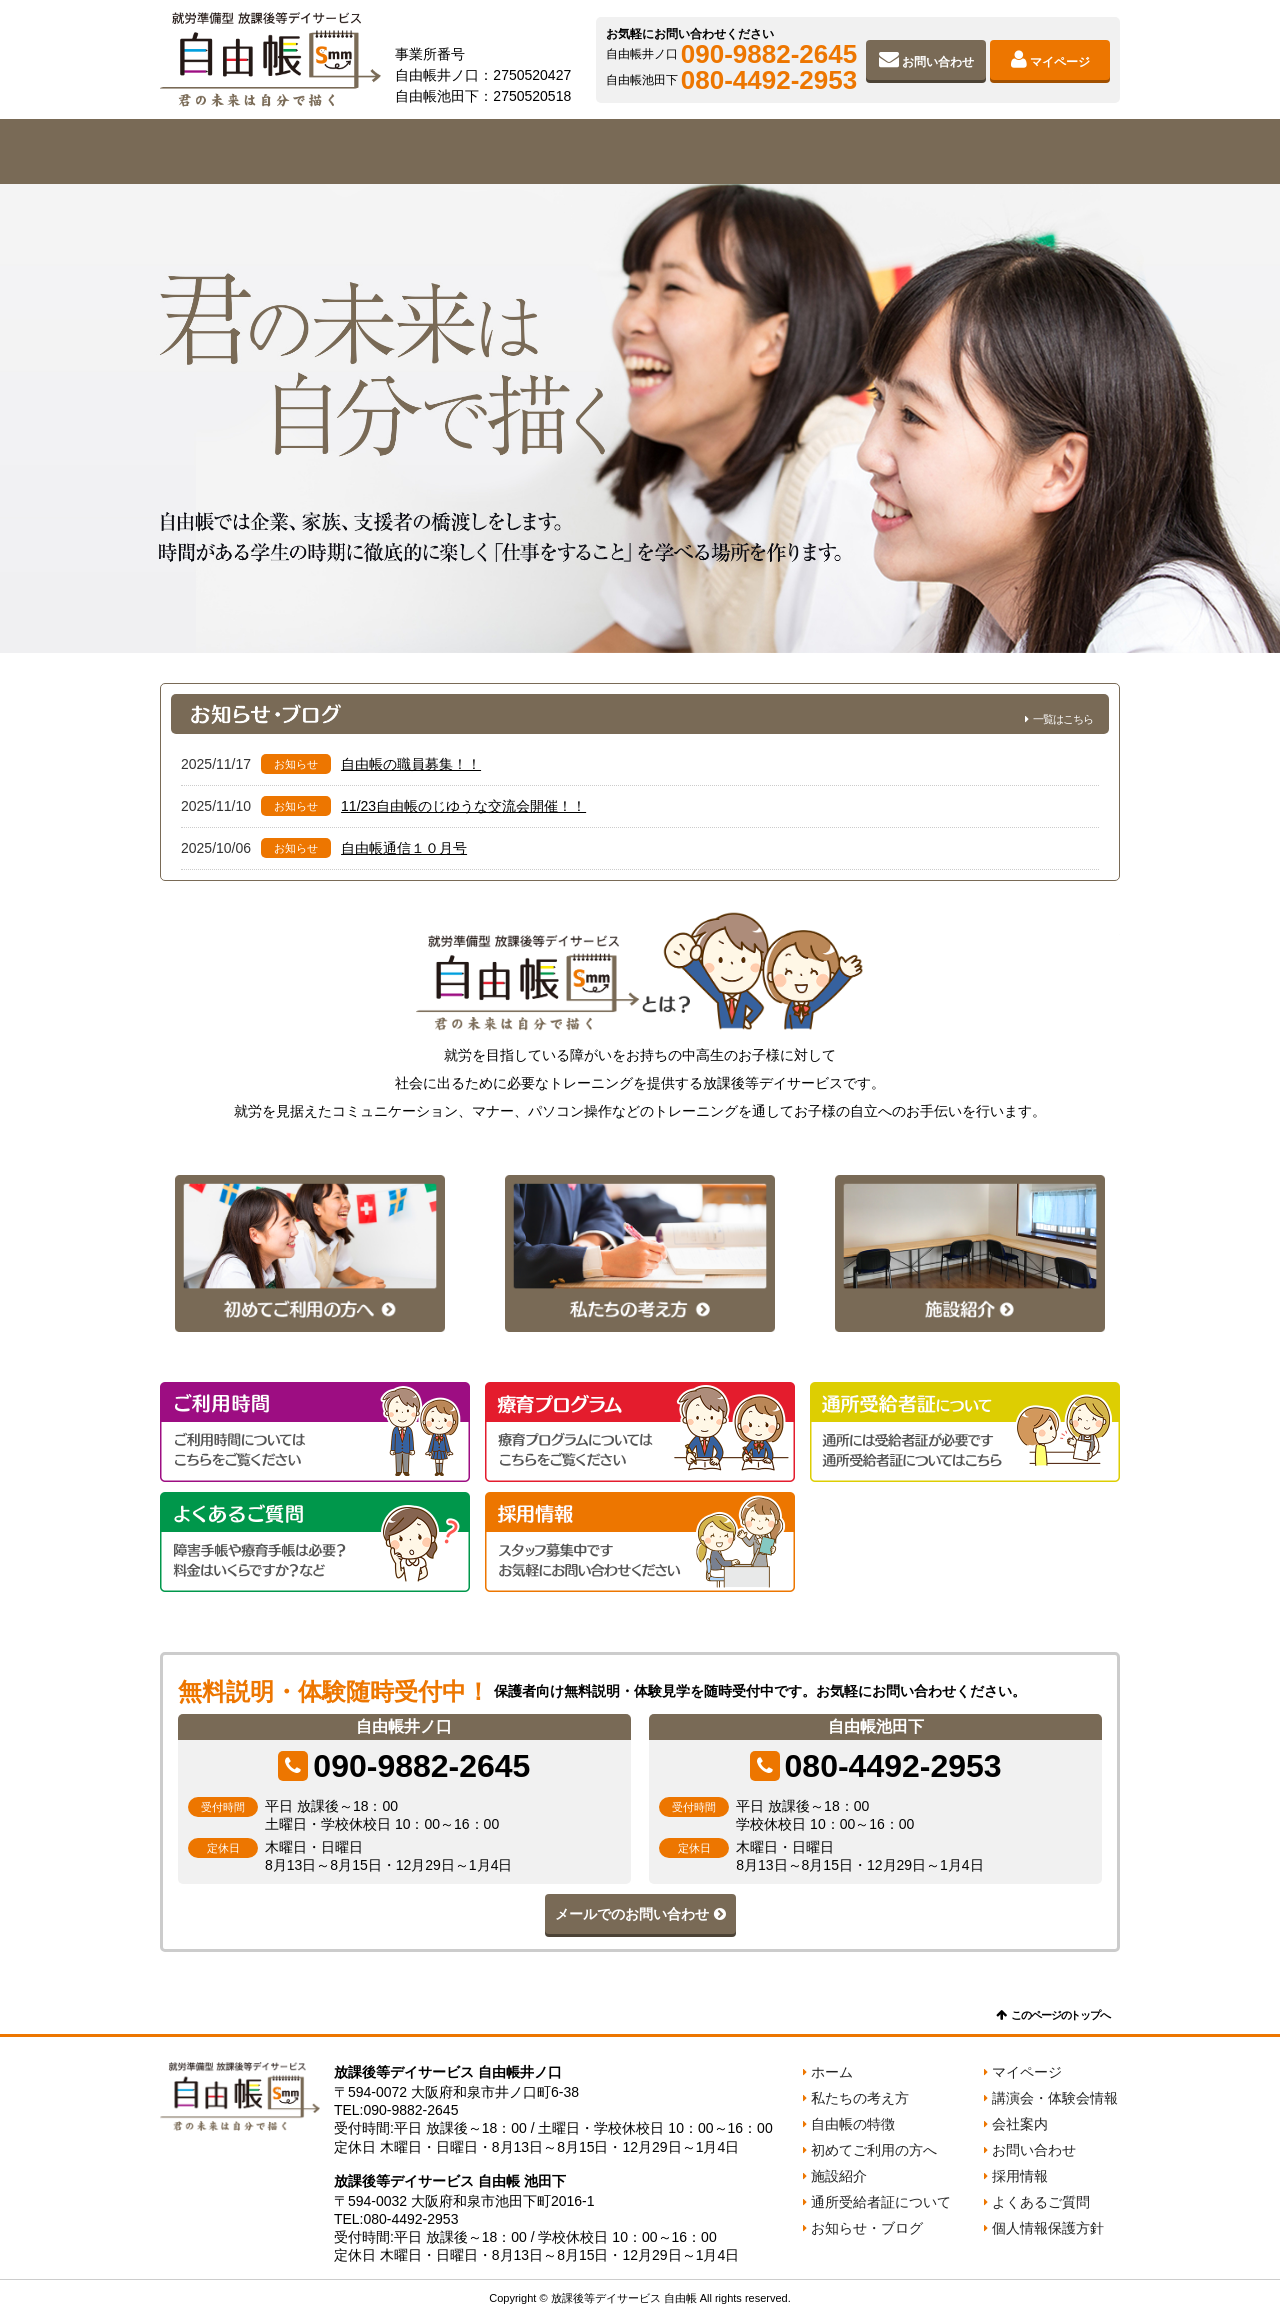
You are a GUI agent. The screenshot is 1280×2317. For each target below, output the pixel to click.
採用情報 (1020, 2176)
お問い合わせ (938, 62)
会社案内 (1024, 151)
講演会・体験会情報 (1055, 2098)
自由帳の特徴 (448, 151)
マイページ (1060, 62)
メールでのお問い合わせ (632, 1914)
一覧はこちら (1063, 719)
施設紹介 (832, 151)
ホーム (832, 2072)
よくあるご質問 (1041, 2202)
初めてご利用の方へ (640, 151)
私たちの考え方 (256, 151)
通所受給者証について (881, 2202)
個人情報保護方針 (1048, 2228)
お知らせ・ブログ (867, 2228)
